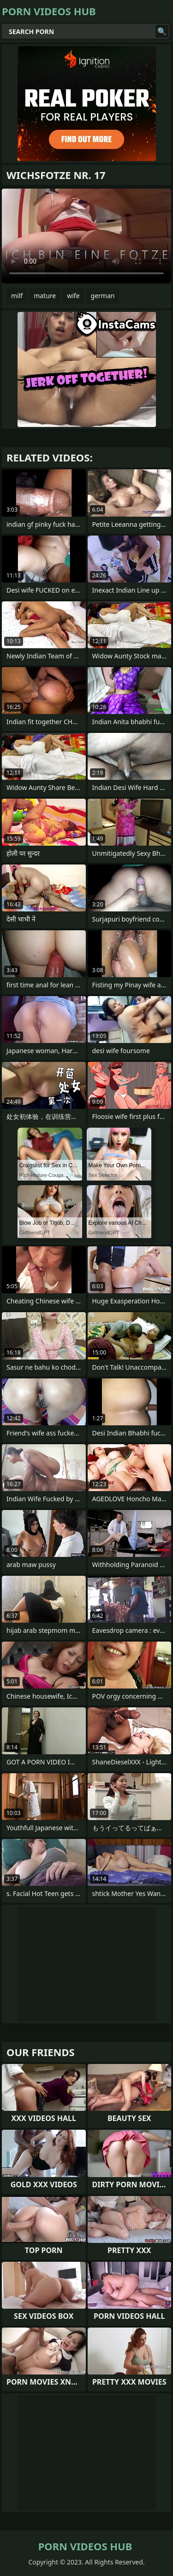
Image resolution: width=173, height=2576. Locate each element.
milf (17, 295)
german (103, 295)
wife (73, 295)
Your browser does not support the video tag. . (86, 236)
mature (45, 295)
